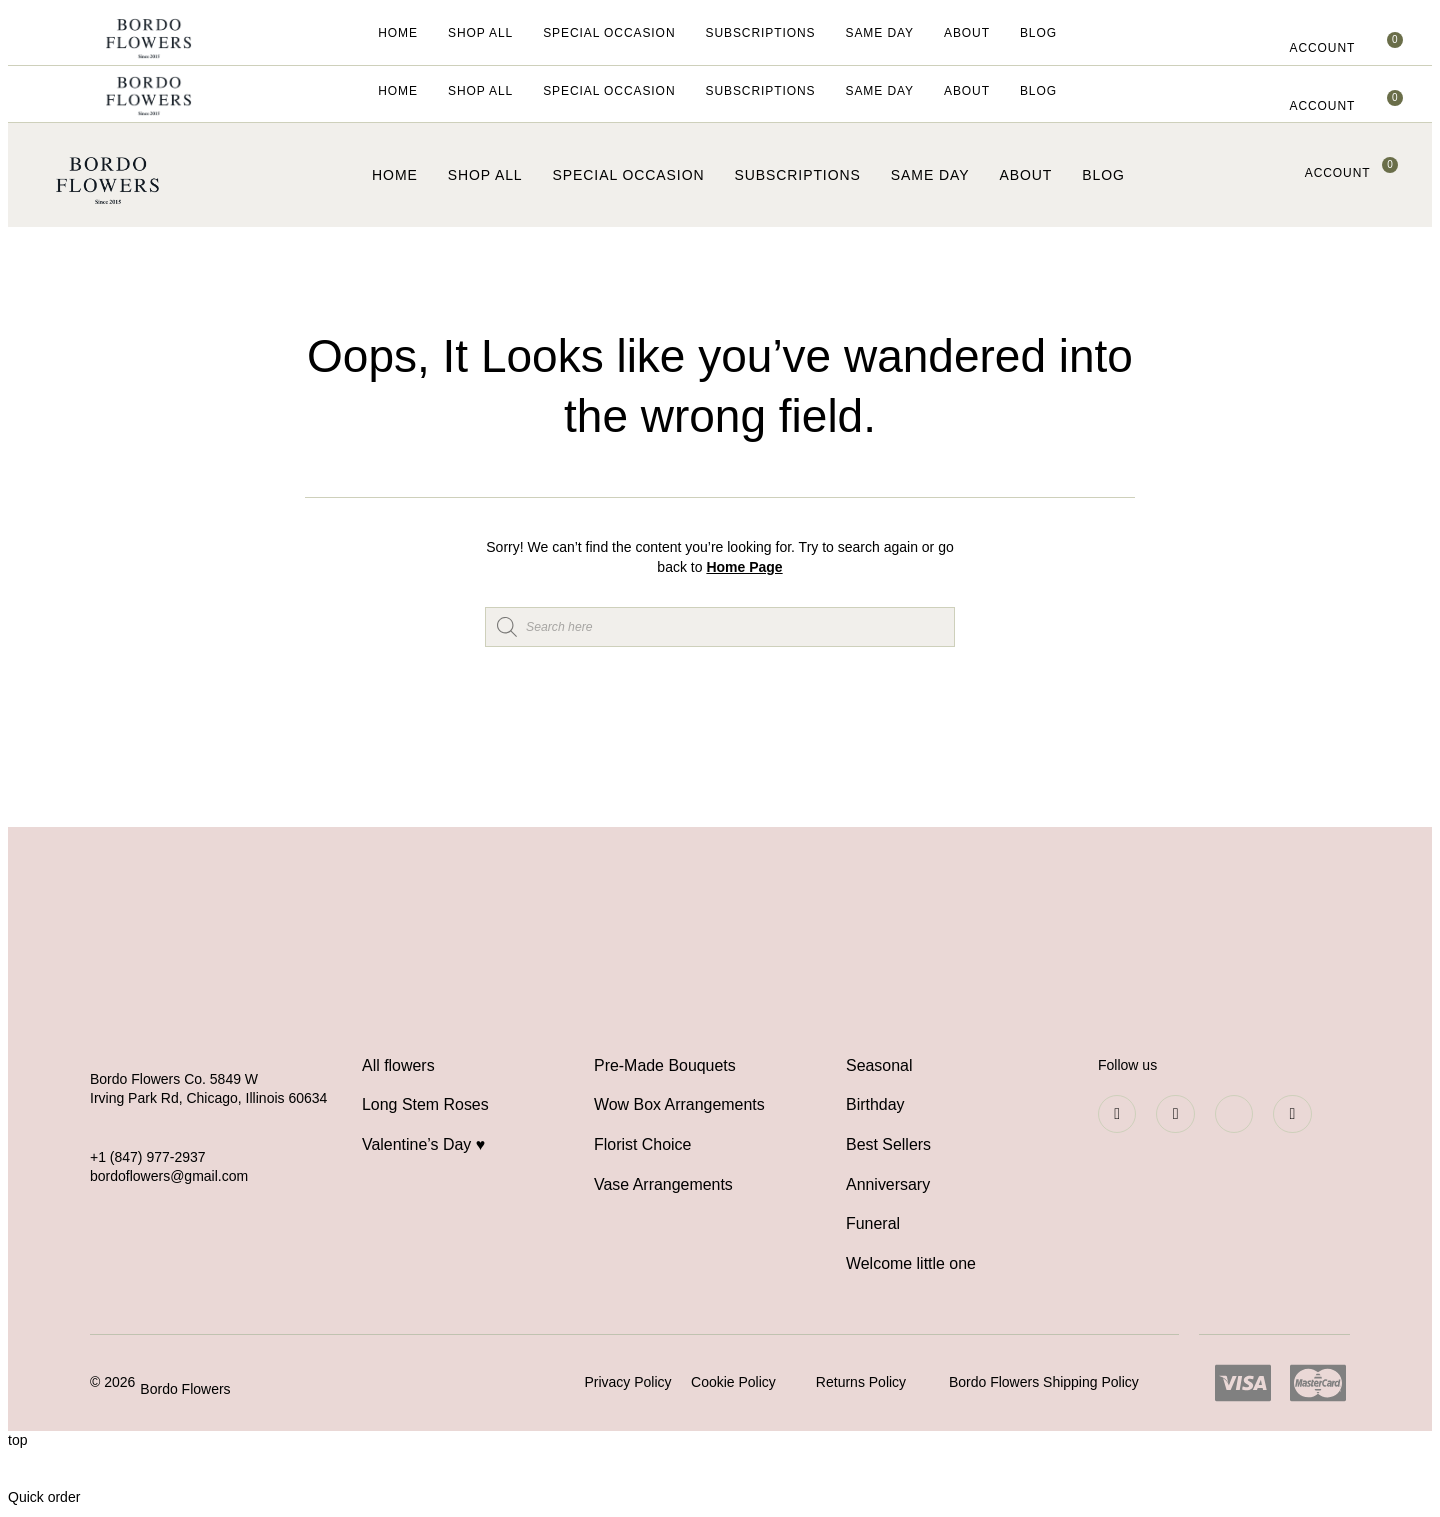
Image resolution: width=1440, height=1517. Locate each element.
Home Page (744, 567)
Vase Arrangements (663, 1185)
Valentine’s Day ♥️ (424, 1145)
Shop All (480, 33)
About (967, 33)
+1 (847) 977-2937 (148, 1157)
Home (398, 33)
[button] (1322, 49)
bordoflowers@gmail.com (169, 1176)
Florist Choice (643, 1145)
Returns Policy (861, 1384)
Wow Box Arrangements (679, 1105)
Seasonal (879, 1065)
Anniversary (888, 1185)
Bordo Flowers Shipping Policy (1044, 1384)
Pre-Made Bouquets (665, 1065)
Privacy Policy (627, 1384)
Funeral (873, 1225)
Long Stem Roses (425, 1105)
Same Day (879, 33)
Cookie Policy (733, 1384)
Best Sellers (888, 1145)
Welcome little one (911, 1265)
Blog (1038, 33)
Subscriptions (760, 33)
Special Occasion (609, 33)
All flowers (398, 1065)
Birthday (875, 1105)
